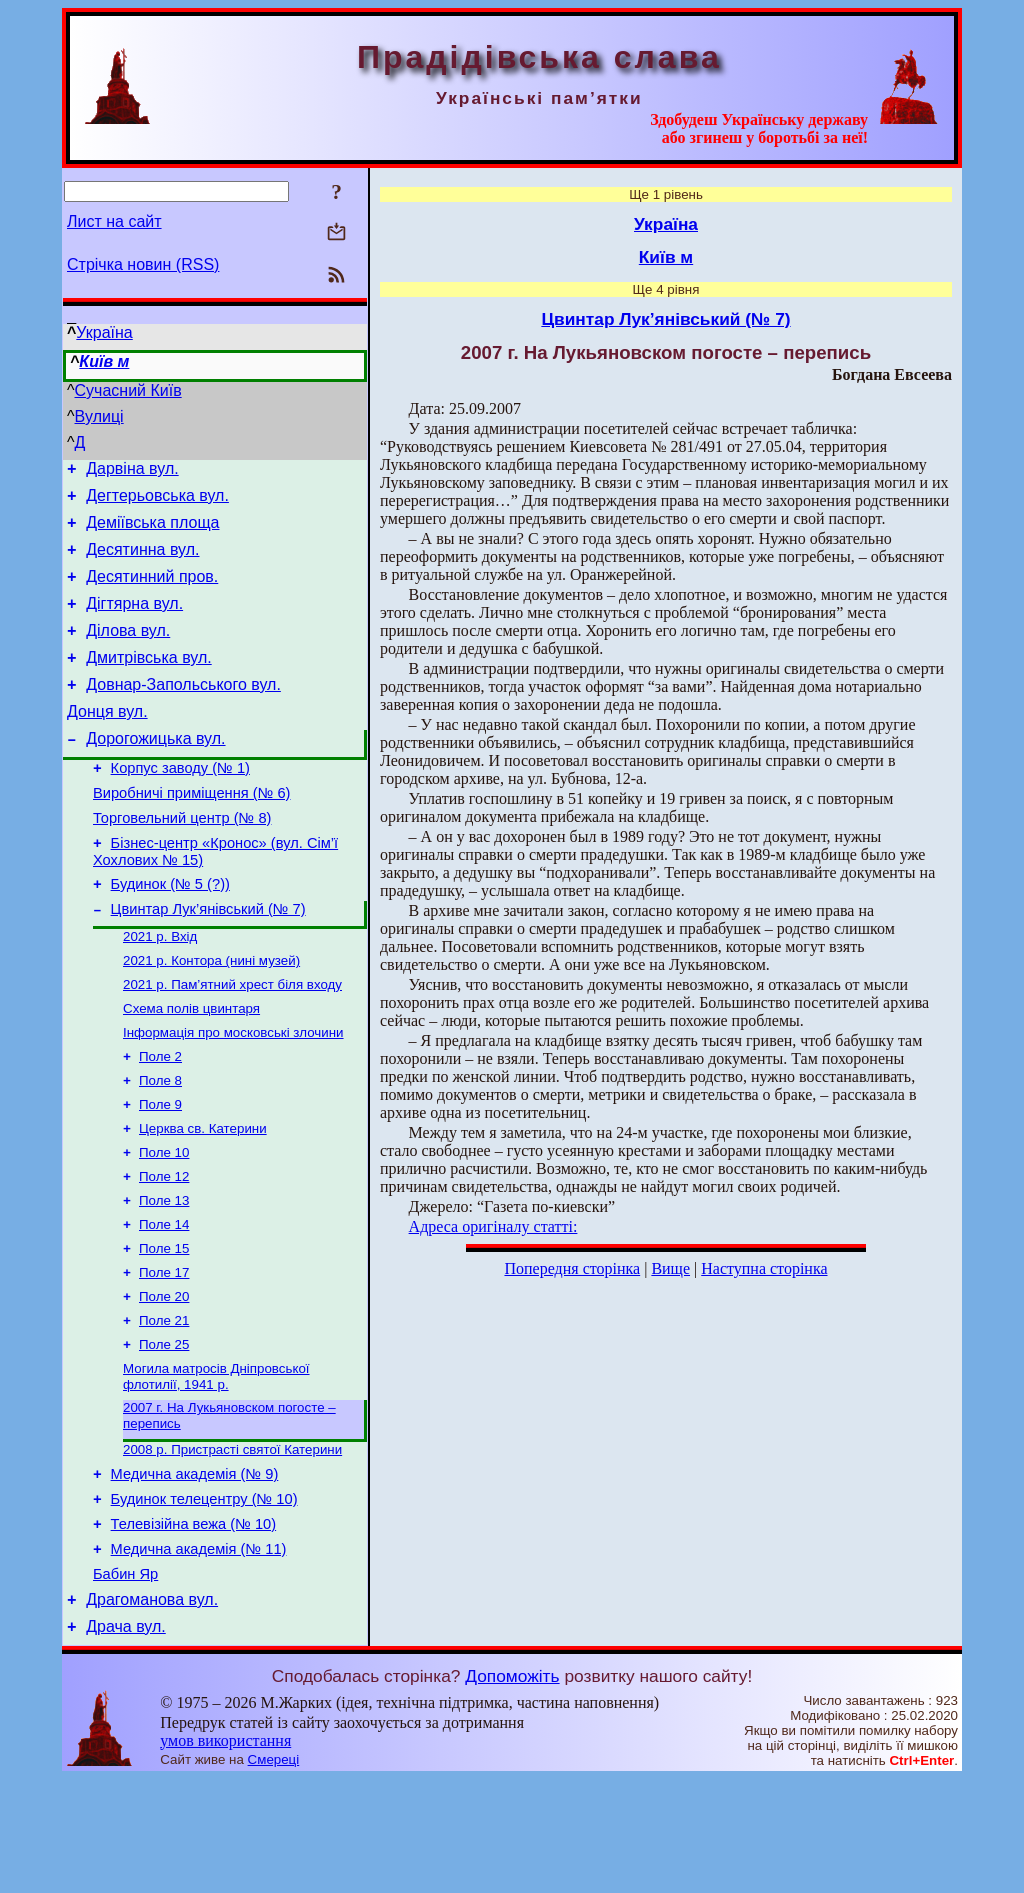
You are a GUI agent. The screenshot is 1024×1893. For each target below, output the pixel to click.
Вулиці (99, 416)
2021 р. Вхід (160, 989)
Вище (670, 1268)
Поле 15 (164, 1327)
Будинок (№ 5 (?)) (170, 932)
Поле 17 (164, 1353)
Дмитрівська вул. (148, 681)
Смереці (274, 1873)
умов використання (225, 1854)
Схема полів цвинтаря (191, 1067)
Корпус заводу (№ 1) (180, 804)
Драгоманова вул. (152, 1710)
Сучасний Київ (128, 390)
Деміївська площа (152, 531)
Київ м (104, 361)
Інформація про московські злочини (233, 1093)
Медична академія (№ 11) (199, 1654)
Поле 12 (164, 1249)
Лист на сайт (114, 221)
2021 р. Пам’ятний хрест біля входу (232, 1041)
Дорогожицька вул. (155, 771)
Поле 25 (164, 1431)
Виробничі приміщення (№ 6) (191, 832)
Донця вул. (107, 741)
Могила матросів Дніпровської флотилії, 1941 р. (216, 1465)
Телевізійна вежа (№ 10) (194, 1626)
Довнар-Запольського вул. (183, 711)
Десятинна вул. (142, 561)
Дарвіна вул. (132, 471)
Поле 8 (160, 1145)
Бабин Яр (125, 1682)
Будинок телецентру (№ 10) (204, 1598)
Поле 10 (164, 1223)
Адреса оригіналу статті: (493, 1226)
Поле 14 (164, 1301)
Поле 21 (164, 1405)
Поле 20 (164, 1379)
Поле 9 (160, 1171)
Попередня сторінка (572, 1268)
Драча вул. (126, 1740)
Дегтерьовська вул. (157, 501)
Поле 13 (164, 1275)
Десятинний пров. (152, 591)
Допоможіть (512, 1790)
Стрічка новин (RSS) (143, 264)
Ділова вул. (128, 651)
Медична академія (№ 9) (195, 1570)
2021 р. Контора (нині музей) (211, 1015)
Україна (104, 332)
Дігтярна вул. (134, 621)
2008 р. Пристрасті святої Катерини (232, 1542)
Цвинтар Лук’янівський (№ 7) (208, 960)
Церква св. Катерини (203, 1197)
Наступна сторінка (764, 1268)
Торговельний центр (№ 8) (182, 860)
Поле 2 (160, 1119)
